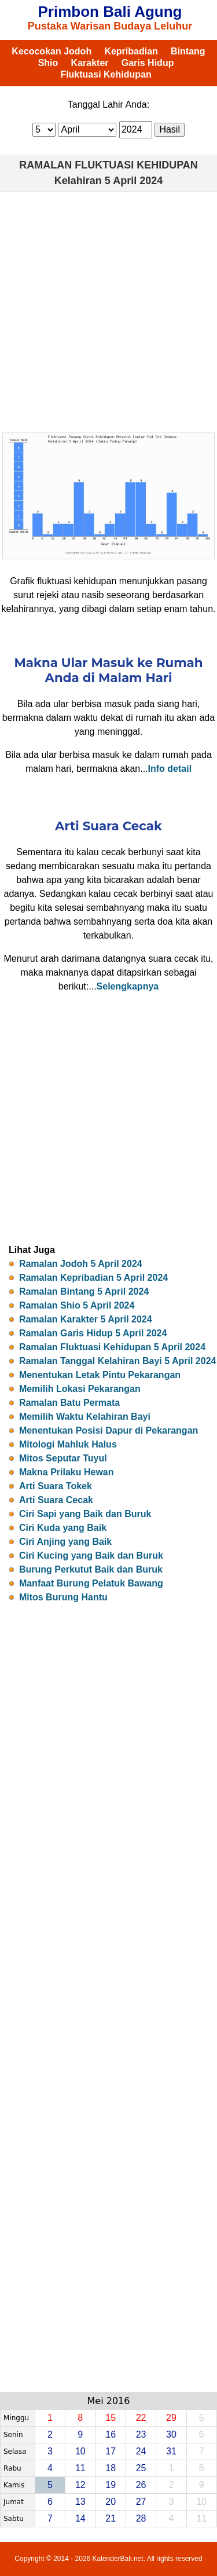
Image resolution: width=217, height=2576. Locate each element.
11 (80, 2468)
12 (80, 2485)
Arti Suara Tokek (55, 1486)
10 (80, 2451)
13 (80, 2502)
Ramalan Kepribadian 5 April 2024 (93, 1277)
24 (141, 2451)
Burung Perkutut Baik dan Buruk (91, 1569)
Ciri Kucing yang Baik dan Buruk (91, 1555)
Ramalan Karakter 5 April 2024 (85, 1319)
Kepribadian (130, 51)
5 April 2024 (134, 180)
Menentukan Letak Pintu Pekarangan (100, 1375)
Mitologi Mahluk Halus (68, 1444)
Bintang (188, 51)
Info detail (170, 769)
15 (110, 2418)
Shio (48, 63)
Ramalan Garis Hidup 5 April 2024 (93, 1333)
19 (110, 2485)
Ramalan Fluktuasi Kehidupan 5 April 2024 (112, 1347)
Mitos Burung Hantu (63, 1597)
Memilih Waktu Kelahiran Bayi (84, 1416)
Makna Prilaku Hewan (66, 1472)
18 (110, 2468)
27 (141, 2502)
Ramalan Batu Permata (69, 1403)
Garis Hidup (148, 63)
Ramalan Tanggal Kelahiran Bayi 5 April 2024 (117, 1361)
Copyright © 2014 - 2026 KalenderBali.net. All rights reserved (108, 2559)
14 (80, 2518)
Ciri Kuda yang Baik (62, 1528)
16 (110, 2434)
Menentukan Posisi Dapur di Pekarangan (108, 1430)
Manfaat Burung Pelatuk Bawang (91, 1583)
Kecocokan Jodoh (51, 51)
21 (110, 2518)
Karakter (90, 63)
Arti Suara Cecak (56, 1500)
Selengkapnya (128, 986)
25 (141, 2468)
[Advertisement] (108, 312)
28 (141, 2518)
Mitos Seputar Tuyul (63, 1458)
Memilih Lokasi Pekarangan (80, 1389)
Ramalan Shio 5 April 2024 (76, 1305)
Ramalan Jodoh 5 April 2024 (80, 1264)
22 (141, 2418)
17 (110, 2451)
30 (171, 2434)
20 (110, 2502)
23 (141, 2434)
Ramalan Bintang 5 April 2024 (84, 1291)
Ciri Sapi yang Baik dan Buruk (85, 1514)
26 (141, 2485)
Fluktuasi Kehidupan (105, 74)
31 (171, 2451)
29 (171, 2418)
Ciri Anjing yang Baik (65, 1542)
